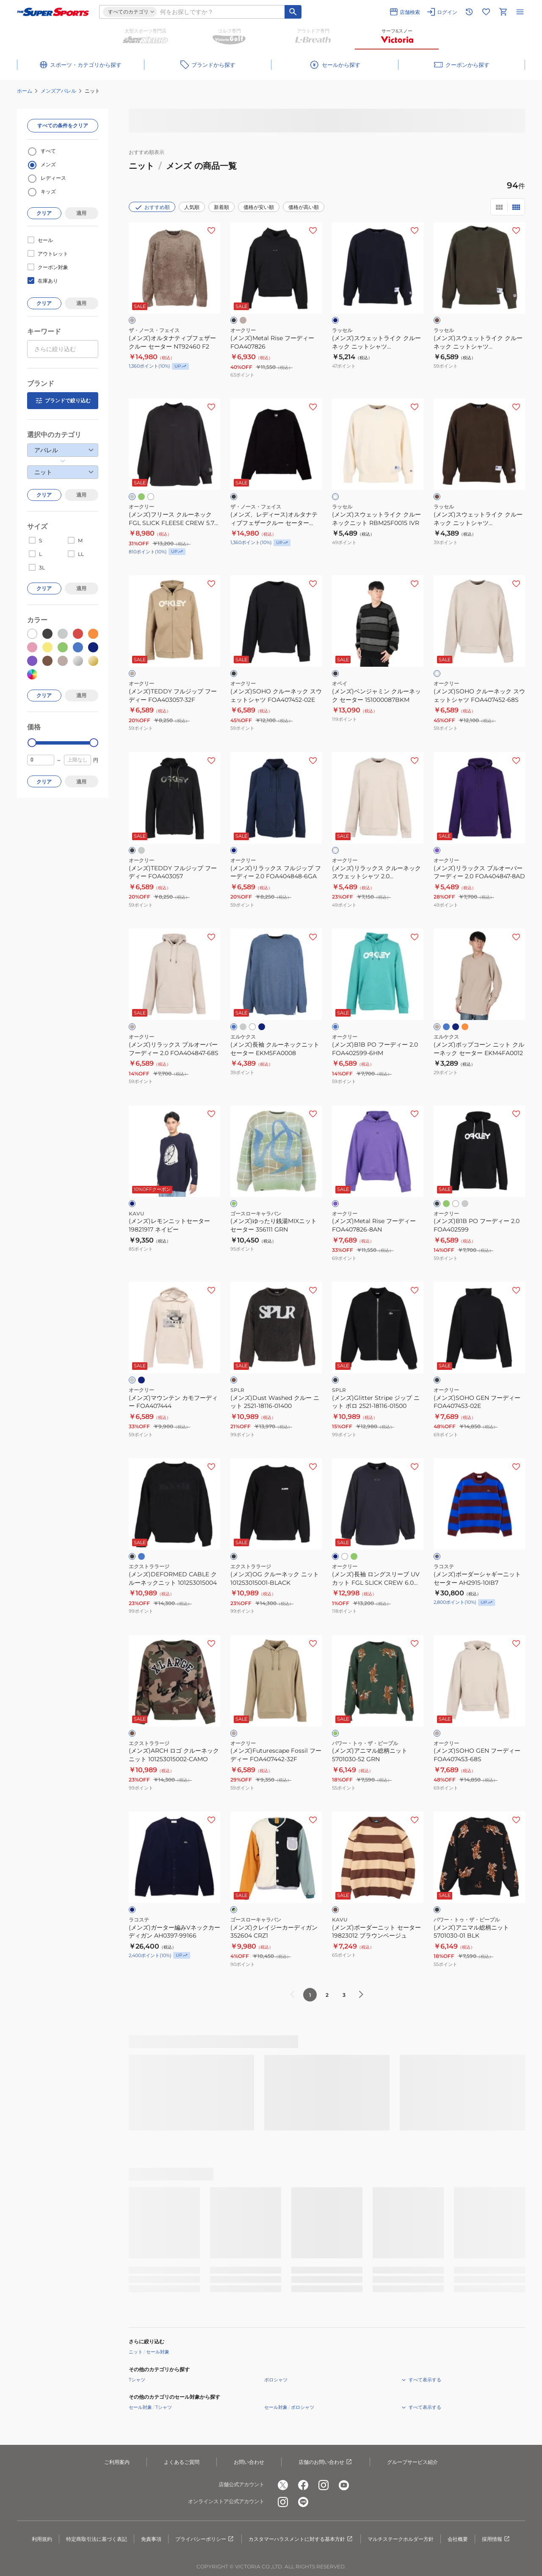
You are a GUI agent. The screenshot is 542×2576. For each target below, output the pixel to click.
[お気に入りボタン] (211, 230)
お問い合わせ (249, 2462)
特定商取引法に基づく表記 (96, 2539)
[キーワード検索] (293, 12)
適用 (81, 213)
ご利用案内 (117, 2462)
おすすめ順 (152, 207)
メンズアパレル (58, 91)
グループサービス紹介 (412, 2462)
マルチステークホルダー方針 (401, 2539)
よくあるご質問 (181, 2462)
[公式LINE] (303, 2502)
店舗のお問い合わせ (326, 2462)
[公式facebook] (303, 2485)
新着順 (221, 207)
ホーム (24, 91)
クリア (44, 213)
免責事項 (151, 2539)
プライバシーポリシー (205, 2539)
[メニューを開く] (520, 12)
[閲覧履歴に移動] (469, 12)
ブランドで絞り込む (63, 400)
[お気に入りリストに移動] (486, 12)
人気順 (191, 207)
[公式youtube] (344, 2485)
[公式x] (283, 2485)
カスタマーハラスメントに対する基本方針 (301, 2539)
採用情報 (496, 2539)
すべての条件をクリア (62, 125)
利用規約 (42, 2539)
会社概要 (458, 2539)
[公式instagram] (323, 2485)
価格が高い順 (303, 207)
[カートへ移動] (503, 12)
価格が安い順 (258, 207)
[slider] (32, 742)
